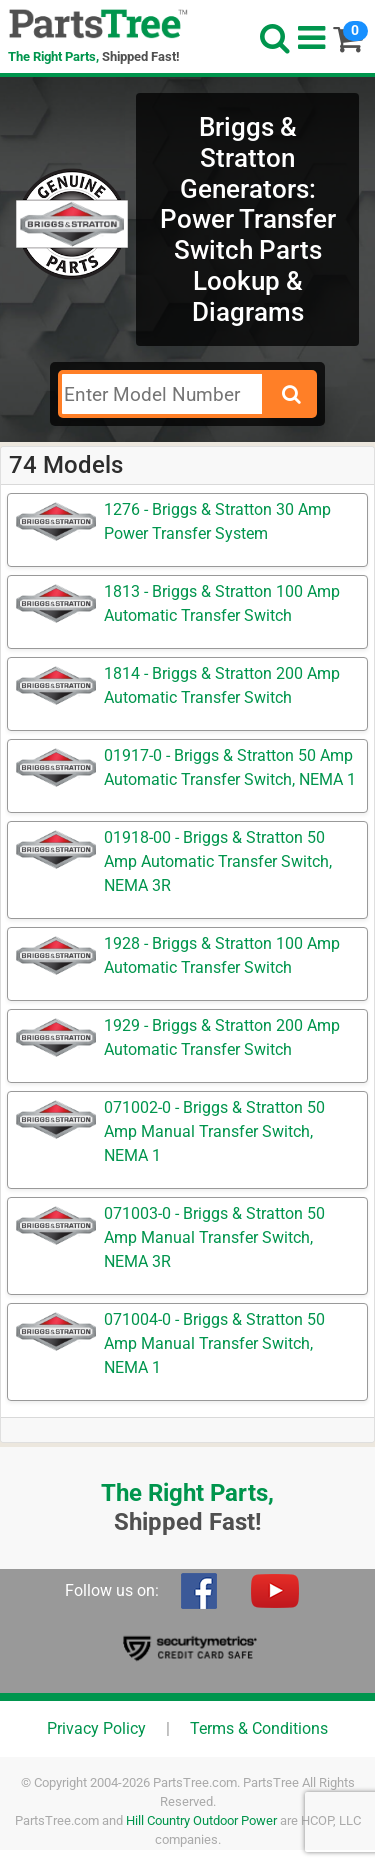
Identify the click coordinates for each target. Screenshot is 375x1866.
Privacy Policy (96, 1728)
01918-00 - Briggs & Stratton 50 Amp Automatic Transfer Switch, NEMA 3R (218, 861)
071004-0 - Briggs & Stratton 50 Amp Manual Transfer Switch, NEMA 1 (214, 1343)
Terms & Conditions (259, 1728)
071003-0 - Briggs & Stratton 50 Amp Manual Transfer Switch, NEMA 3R (214, 1237)
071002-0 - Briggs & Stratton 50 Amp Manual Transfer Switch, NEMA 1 (214, 1131)
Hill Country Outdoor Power (201, 1820)
